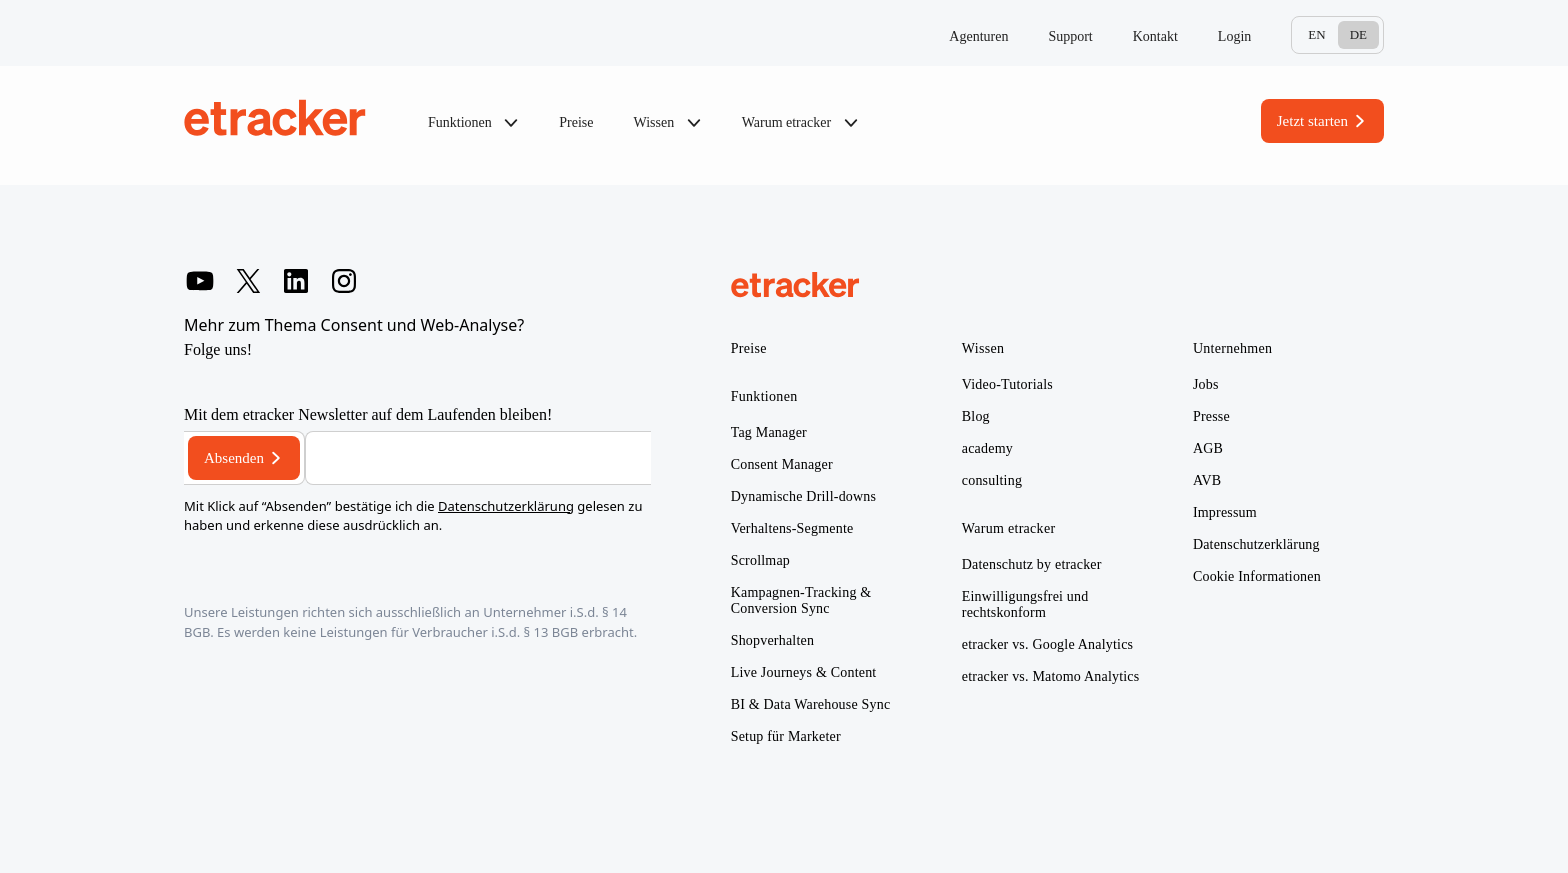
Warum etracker (800, 123)
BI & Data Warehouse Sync (811, 704)
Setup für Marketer (786, 736)
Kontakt (1155, 36)
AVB (1207, 480)
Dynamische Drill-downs (804, 496)
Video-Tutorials (1007, 384)
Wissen (668, 123)
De (1358, 34)
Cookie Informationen (1257, 576)
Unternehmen (1233, 348)
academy (987, 448)
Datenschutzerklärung (506, 506)
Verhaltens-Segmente (792, 528)
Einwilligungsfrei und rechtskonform (1025, 604)
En (1316, 34)
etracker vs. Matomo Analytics (1051, 676)
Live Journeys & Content (804, 672)
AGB (1208, 448)
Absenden (234, 458)
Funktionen (473, 123)
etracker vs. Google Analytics (1047, 644)
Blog (976, 416)
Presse (1211, 416)
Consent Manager (782, 464)
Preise (576, 122)
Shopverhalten (772, 640)
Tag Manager (769, 432)
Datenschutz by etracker (1032, 564)
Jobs (1206, 384)
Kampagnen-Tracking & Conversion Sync (801, 600)
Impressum (1225, 512)
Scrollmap (760, 560)
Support (1070, 36)
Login (1234, 36)
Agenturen (978, 36)
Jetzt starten (1312, 121)
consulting (992, 480)
